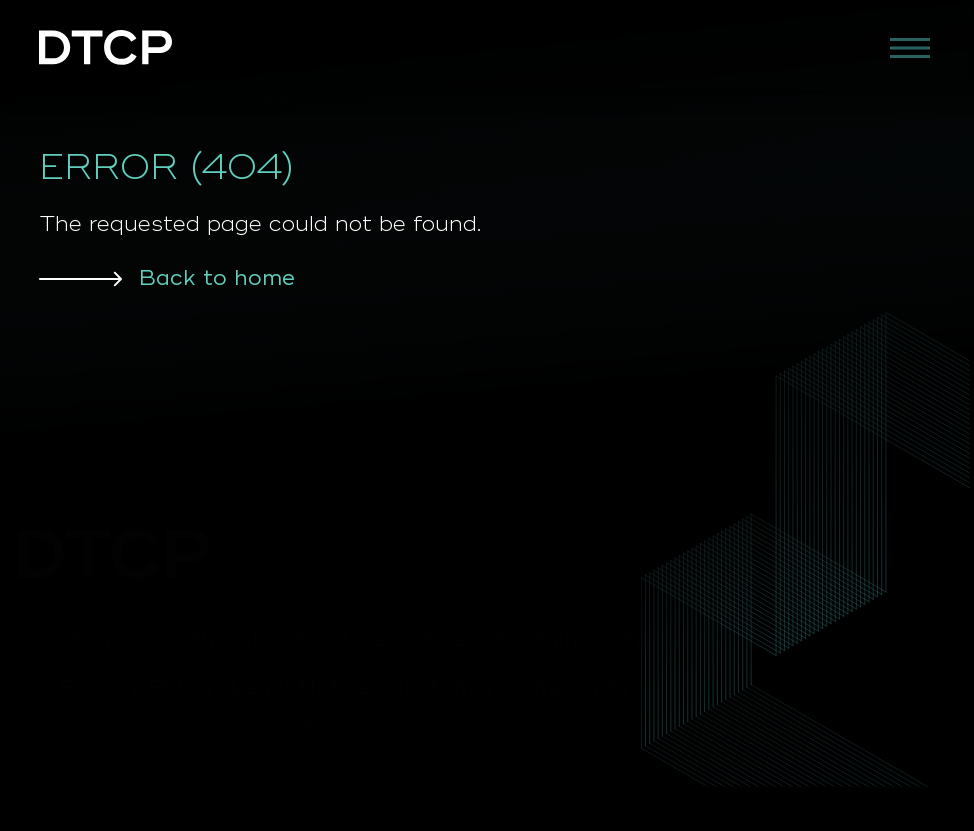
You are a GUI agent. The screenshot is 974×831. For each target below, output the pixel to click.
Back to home (217, 278)
